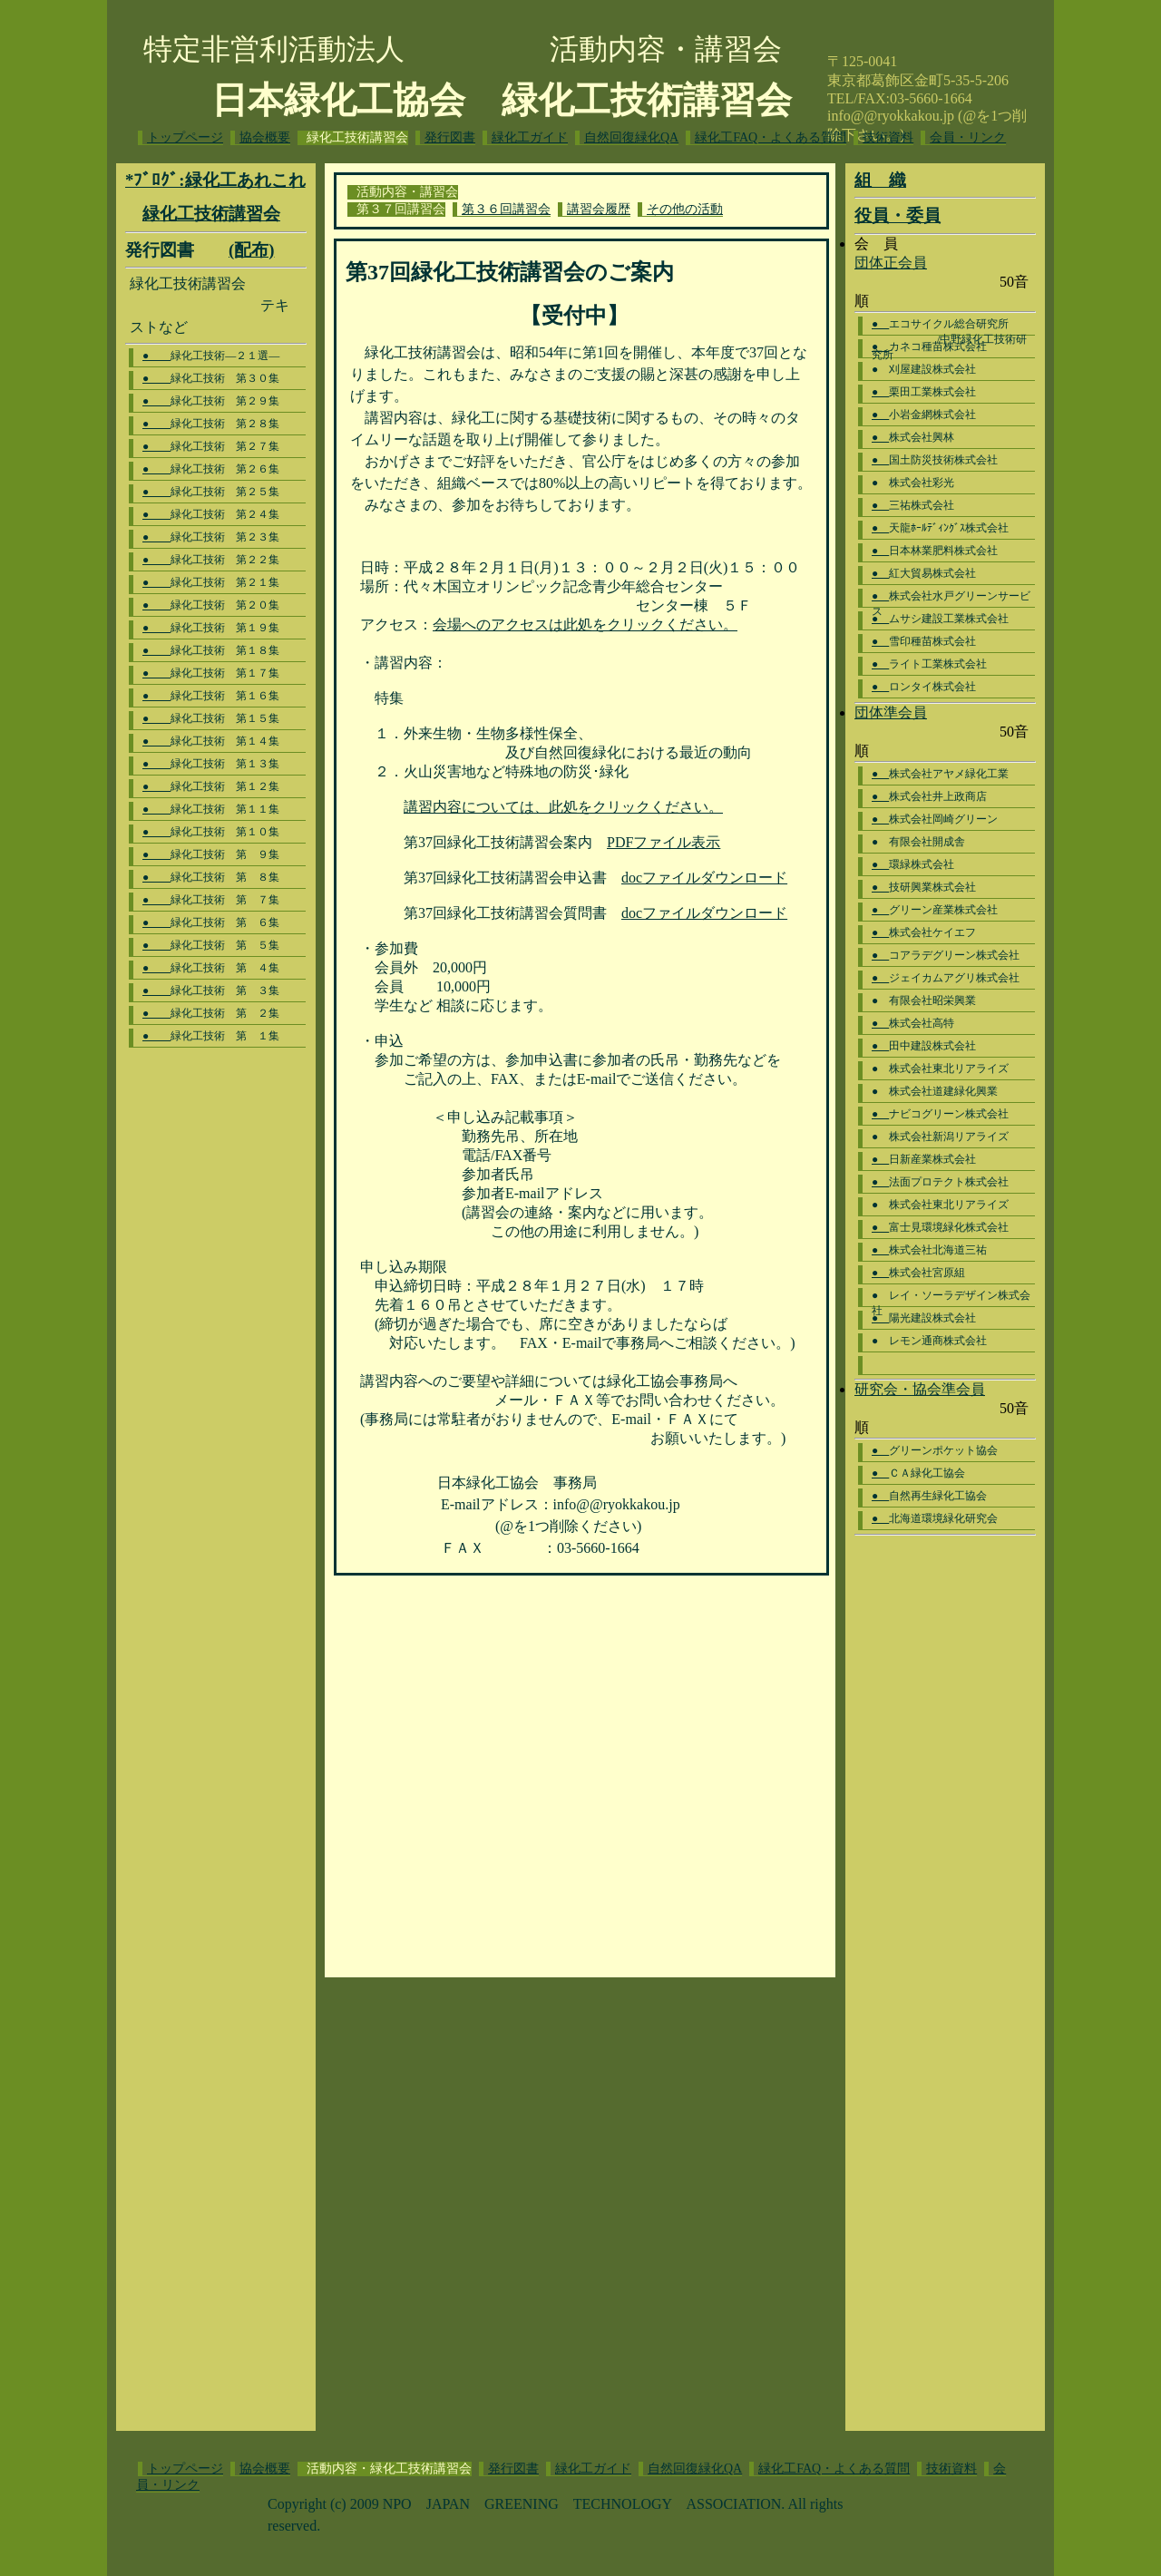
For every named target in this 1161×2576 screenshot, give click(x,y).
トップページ (185, 137)
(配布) (251, 249)
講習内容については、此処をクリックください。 (563, 807)
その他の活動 (685, 209)
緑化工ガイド (530, 137)
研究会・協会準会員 (919, 1389)
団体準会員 (890, 712)
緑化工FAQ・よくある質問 (770, 137)
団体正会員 (890, 262)
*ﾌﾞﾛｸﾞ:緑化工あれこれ (215, 180)
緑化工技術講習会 (211, 213)
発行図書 (449, 137)
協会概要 (264, 137)
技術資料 (888, 137)
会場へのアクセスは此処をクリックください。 (585, 624)
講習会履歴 (598, 209)
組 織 (880, 180)
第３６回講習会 (506, 209)
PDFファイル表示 (663, 842)
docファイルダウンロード (704, 877)
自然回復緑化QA (631, 137)
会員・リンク (968, 137)
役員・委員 (897, 215)
